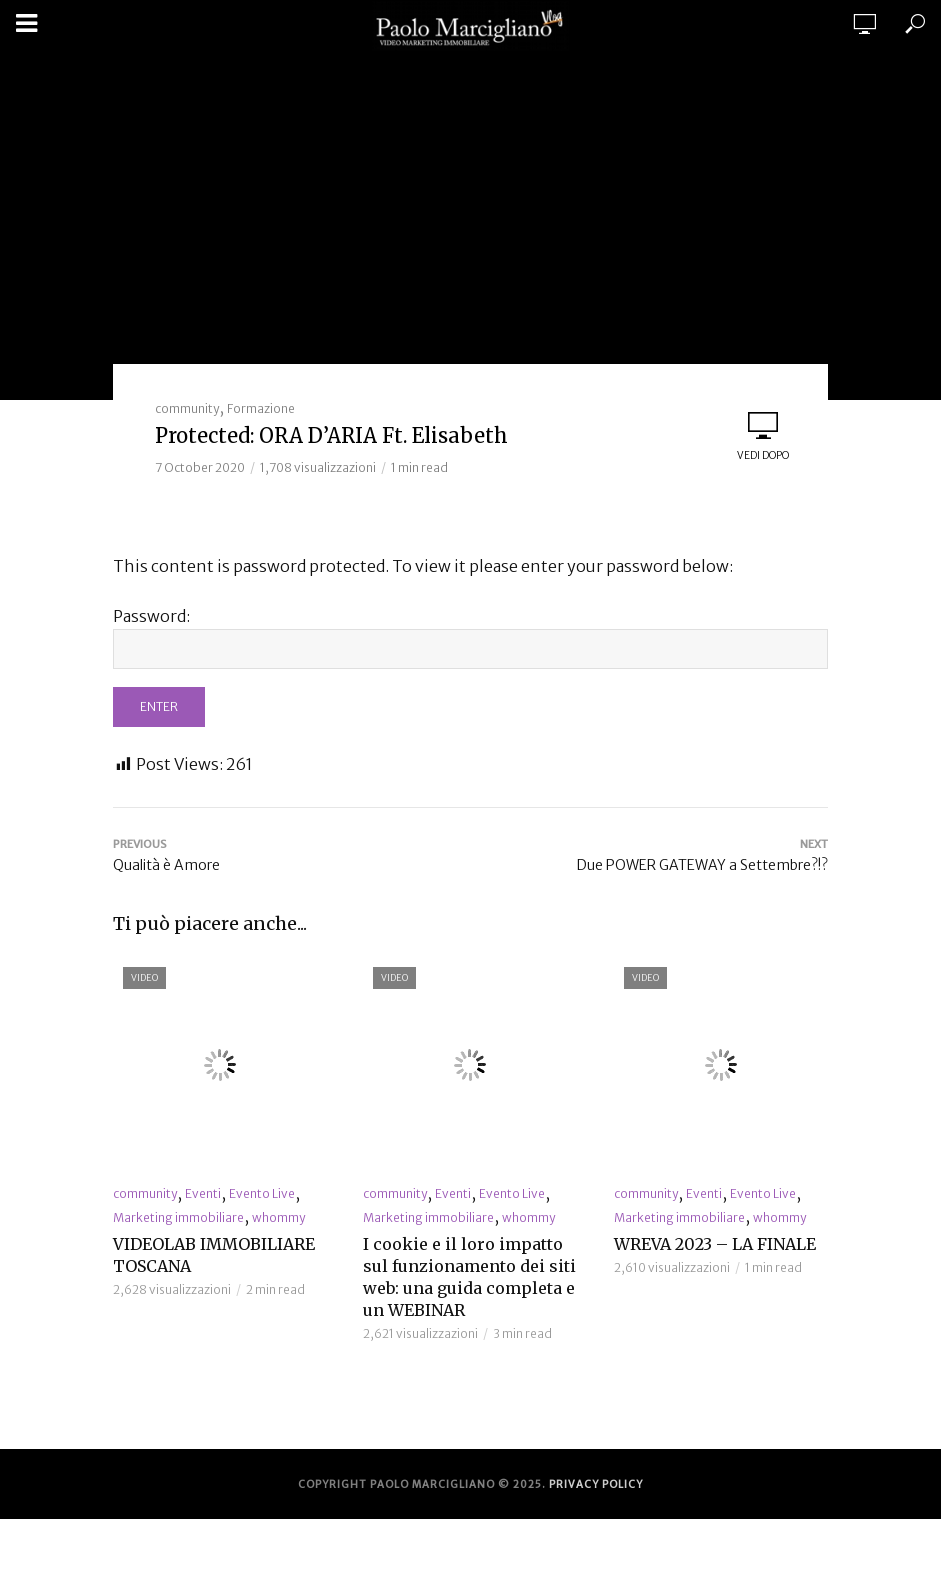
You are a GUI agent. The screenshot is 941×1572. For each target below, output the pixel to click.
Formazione (261, 408)
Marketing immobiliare (178, 1217)
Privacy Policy (596, 1484)
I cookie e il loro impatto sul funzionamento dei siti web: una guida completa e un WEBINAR (469, 1277)
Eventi (203, 1193)
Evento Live (262, 1193)
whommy (278, 1217)
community (187, 408)
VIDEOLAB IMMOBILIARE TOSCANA (214, 1255)
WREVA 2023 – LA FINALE (715, 1244)
